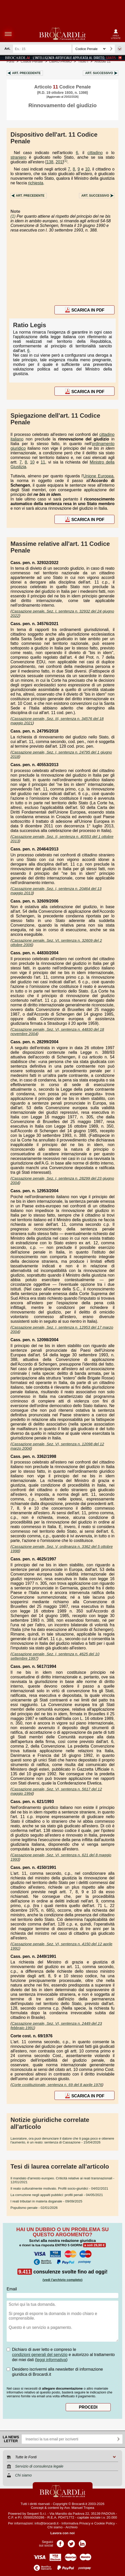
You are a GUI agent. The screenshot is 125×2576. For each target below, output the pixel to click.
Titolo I (83, 61)
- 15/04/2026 (62, 2140)
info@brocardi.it (47, 2523)
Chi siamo (55, 2527)
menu (8, 34)
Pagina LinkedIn (82, 2542)
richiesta (35, 183)
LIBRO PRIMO (60, 61)
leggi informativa (51, 2360)
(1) (65, 161)
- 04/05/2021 (56, 2195)
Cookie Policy (104, 2523)
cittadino (95, 153)
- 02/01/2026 (34, 2208)
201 (59, 162)
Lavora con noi (62, 2533)
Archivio (71, 2527)
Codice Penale (32, 61)
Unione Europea (98, 476)
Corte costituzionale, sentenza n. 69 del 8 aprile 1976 (57, 2084)
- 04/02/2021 (59, 2188)
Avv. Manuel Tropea (79, 2508)
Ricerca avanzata (120, 49)
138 (50, 162)
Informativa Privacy (76, 2523)
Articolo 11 (103, 61)
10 (87, 169)
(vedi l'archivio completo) (62, 2280)
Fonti (10, 61)
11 (43, 462)
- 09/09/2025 (46, 2201)
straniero (18, 157)
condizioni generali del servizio (39, 2354)
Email (12, 2289)
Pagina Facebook (60, 2542)
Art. (26, 73)
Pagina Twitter (71, 2542)
